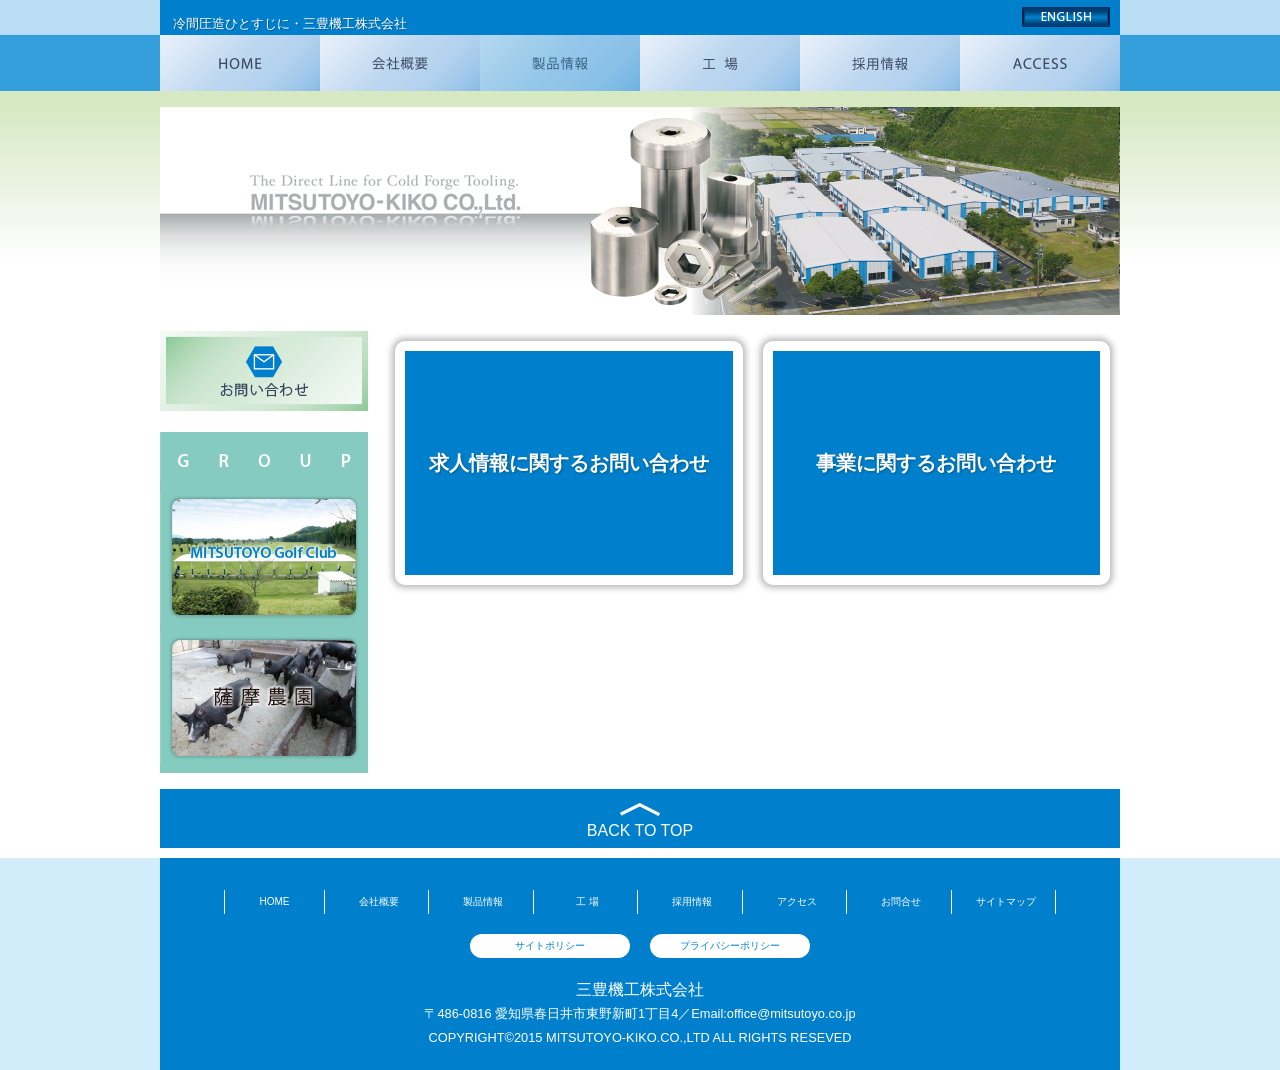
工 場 (587, 901)
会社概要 (379, 901)
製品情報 (483, 901)
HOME (274, 901)
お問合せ (901, 901)
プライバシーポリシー (730, 945)
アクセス (797, 901)
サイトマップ (1006, 901)
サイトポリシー (550, 945)
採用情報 (692, 901)
